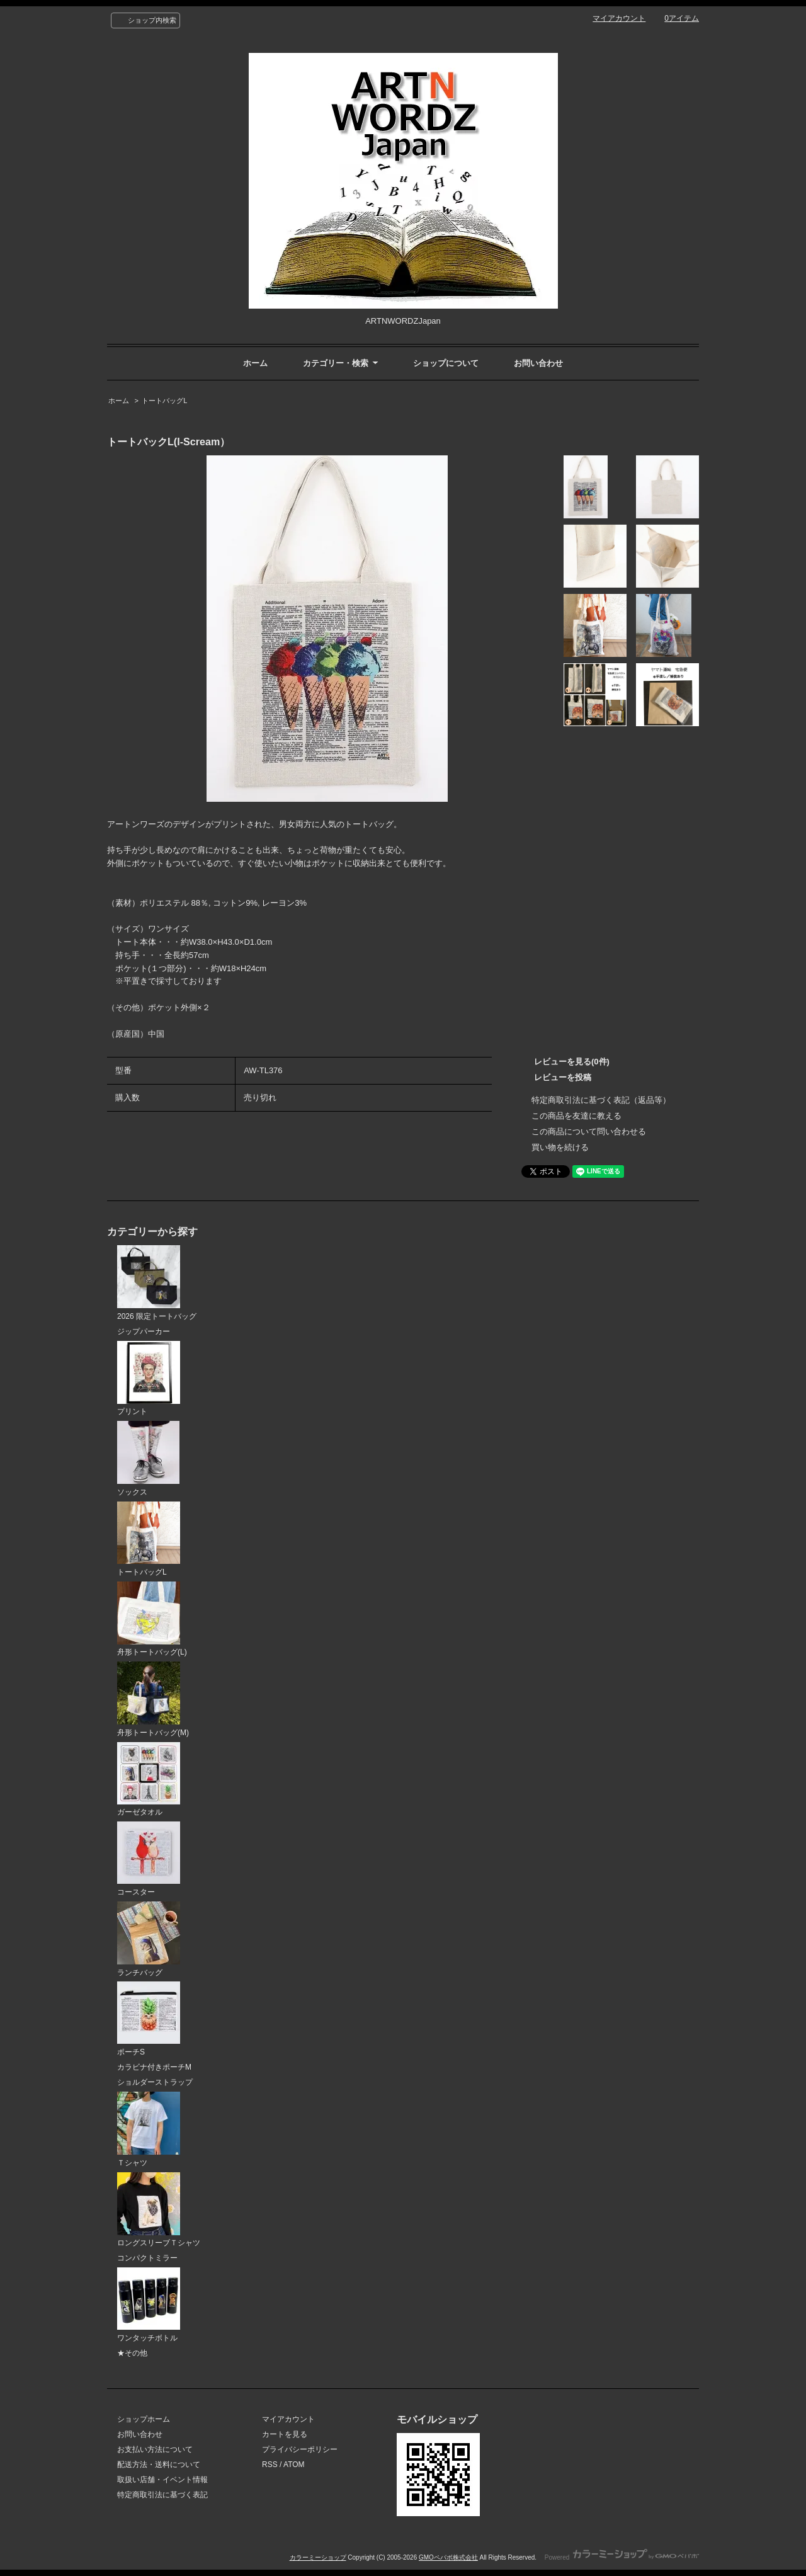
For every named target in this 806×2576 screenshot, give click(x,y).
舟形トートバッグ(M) (153, 1699)
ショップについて (446, 363)
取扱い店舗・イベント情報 (162, 2479)
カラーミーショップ (318, 2557)
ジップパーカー (143, 1331)
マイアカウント (619, 18)
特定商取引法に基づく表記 (162, 2494)
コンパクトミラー (147, 2258)
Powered (622, 2557)
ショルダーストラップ (155, 2082)
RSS (270, 2464)
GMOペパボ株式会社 (448, 2557)
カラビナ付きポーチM (154, 2067)
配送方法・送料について (158, 2464)
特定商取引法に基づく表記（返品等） (601, 1100)
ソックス (148, 1458)
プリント (148, 1378)
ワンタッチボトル (148, 2304)
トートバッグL (164, 400)
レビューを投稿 (562, 1077)
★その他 (132, 2353)
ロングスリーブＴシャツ (158, 2210)
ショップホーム (143, 2419)
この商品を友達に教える (576, 1115)
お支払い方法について (155, 2449)
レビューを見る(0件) (572, 1061)
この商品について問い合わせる (588, 1131)
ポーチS (148, 2018)
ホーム (255, 363)
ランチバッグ (148, 1939)
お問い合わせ (538, 363)
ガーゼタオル (148, 1779)
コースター (148, 1858)
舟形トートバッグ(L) (152, 1619)
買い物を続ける (560, 1147)
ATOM (294, 2464)
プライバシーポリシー (300, 2449)
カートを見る (284, 2434)
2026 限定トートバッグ (156, 1283)
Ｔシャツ (148, 2129)
